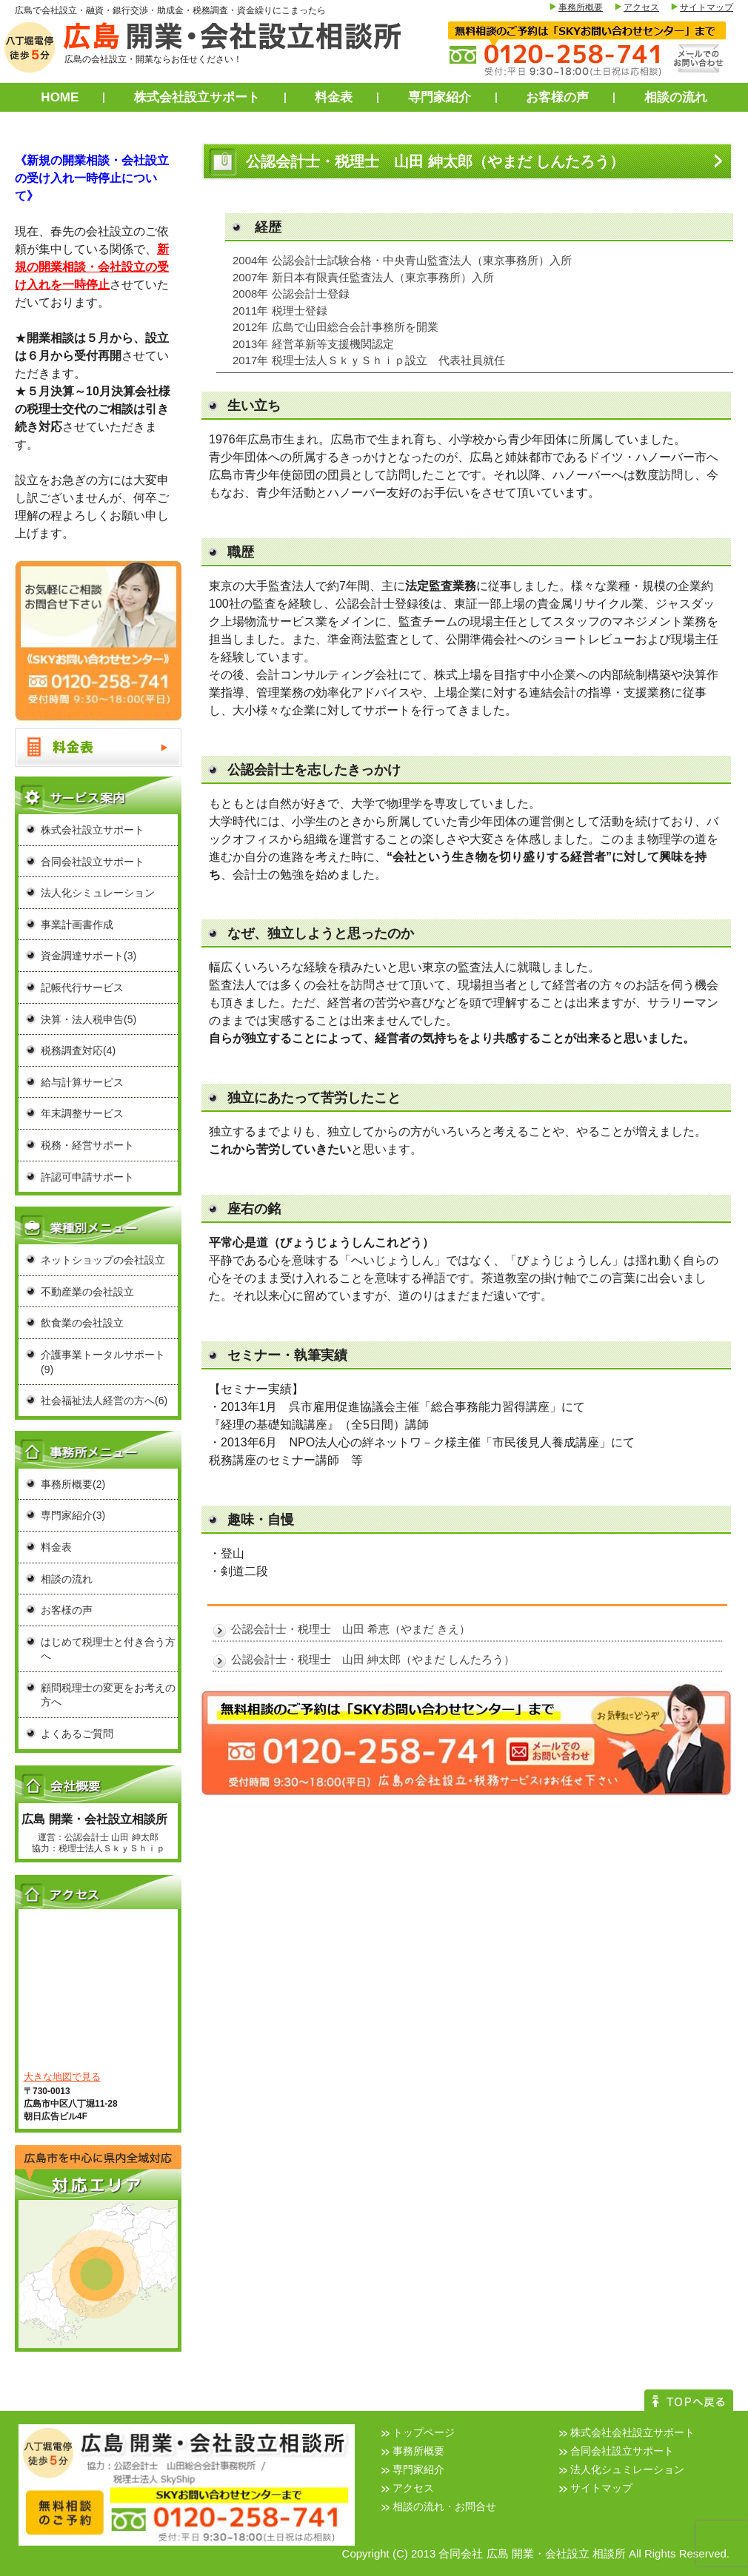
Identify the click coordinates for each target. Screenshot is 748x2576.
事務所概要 (580, 7)
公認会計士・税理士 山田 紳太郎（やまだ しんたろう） (373, 1659)
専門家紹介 (439, 97)
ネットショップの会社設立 (103, 1260)
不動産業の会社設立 (87, 1292)
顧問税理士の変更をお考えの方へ (108, 1695)
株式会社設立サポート (197, 97)
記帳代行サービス (82, 987)
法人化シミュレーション (98, 893)
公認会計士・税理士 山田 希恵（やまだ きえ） (350, 1629)
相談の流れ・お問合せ (444, 2506)
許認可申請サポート (87, 1177)
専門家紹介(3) (73, 1515)
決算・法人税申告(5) (88, 1019)
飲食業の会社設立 (82, 1323)
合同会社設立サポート (92, 862)
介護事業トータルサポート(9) (103, 1362)
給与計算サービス (82, 1082)
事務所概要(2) (73, 1484)
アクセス (641, 7)
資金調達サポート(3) (88, 956)
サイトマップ (706, 7)
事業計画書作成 (77, 924)
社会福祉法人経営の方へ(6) (104, 1400)
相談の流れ (675, 97)
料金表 (334, 97)
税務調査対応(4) (78, 1050)
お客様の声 (557, 97)
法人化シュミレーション (627, 2469)
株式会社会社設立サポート (632, 2432)
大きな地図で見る (62, 2076)
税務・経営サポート (87, 1145)
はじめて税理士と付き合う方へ (108, 1649)
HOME (60, 97)
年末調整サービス (82, 1113)
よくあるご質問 (77, 1734)
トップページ (424, 2432)
